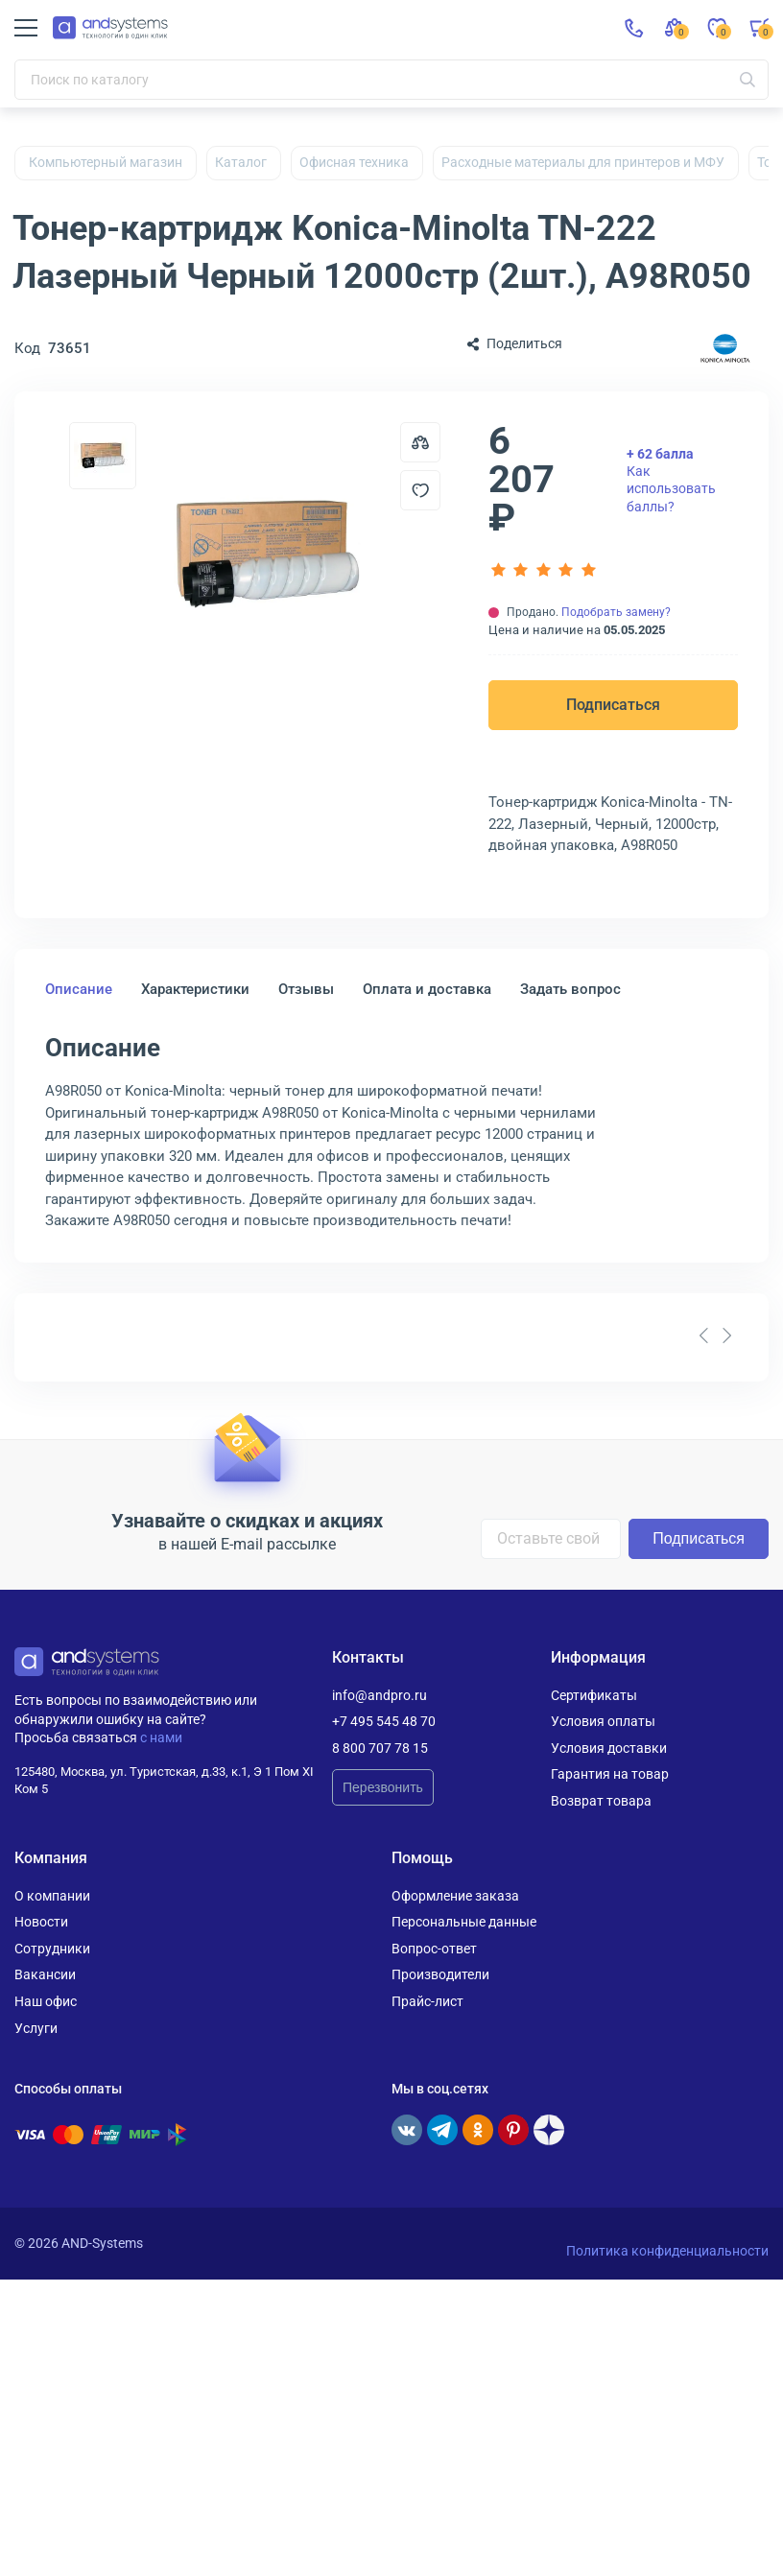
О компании (52, 1895)
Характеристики (195, 989)
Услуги (36, 2028)
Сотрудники (52, 1948)
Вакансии (45, 1974)
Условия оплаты (603, 1721)
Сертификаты (594, 1695)
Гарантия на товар (610, 1774)
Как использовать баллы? (671, 480)
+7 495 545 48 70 (384, 1721)
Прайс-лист (427, 2001)
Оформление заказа (455, 1895)
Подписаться (613, 705)
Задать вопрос (570, 989)
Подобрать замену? (616, 612)
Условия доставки (609, 1748)
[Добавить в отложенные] (420, 490)
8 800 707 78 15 (380, 1748)
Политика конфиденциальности (667, 2250)
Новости (41, 1921)
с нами (161, 1737)
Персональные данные (464, 1921)
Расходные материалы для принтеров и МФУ (582, 162)
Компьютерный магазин (105, 162)
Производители (440, 1974)
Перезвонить (383, 1787)
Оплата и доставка (427, 989)
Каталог (241, 162)
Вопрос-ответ (434, 1948)
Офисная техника (354, 162)
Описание (78, 989)
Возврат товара (601, 1800)
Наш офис (45, 2001)
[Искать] (747, 79)
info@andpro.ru (379, 1695)
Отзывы (306, 989)
